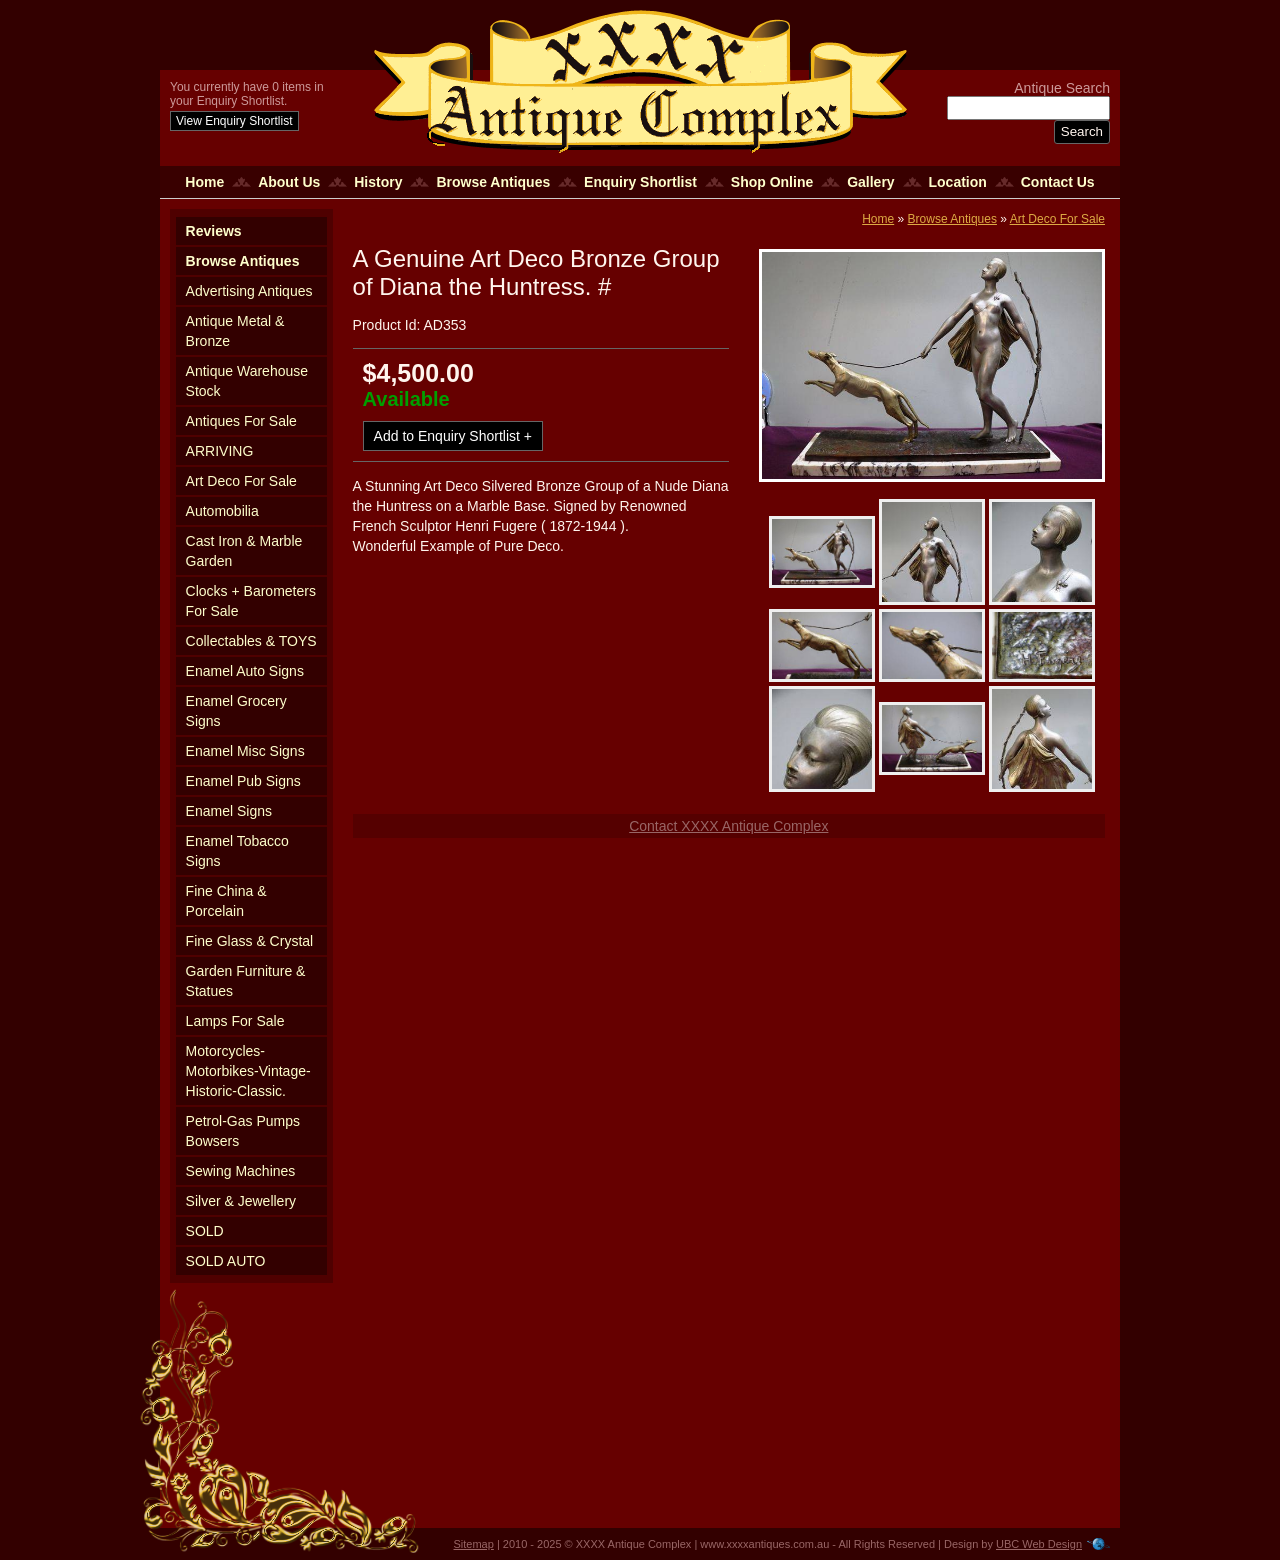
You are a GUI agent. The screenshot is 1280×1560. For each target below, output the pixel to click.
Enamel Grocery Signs (236, 711)
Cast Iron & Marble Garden (244, 551)
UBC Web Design (1039, 1544)
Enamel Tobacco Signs (237, 851)
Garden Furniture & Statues (246, 981)
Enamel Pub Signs (243, 781)
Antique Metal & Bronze (235, 331)
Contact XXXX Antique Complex (728, 826)
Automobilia (222, 511)
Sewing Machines (241, 1171)
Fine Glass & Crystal (250, 941)
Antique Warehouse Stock (247, 381)
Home (204, 182)
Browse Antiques (493, 182)
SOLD (205, 1231)
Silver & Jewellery (241, 1201)
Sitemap (474, 1544)
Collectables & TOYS (251, 641)
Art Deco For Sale (241, 481)
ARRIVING (220, 451)
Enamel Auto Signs (245, 671)
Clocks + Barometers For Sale (251, 601)
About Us (289, 182)
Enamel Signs (229, 811)
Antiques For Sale (241, 421)
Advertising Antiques (249, 291)
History (378, 182)
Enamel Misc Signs (245, 751)
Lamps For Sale (235, 1021)
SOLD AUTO (226, 1261)
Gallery (870, 182)
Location (958, 182)
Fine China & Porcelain (226, 901)
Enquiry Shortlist (640, 182)
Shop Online (772, 182)
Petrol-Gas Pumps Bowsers (243, 1131)
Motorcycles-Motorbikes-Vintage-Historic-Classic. (248, 1071)
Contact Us (1058, 182)
